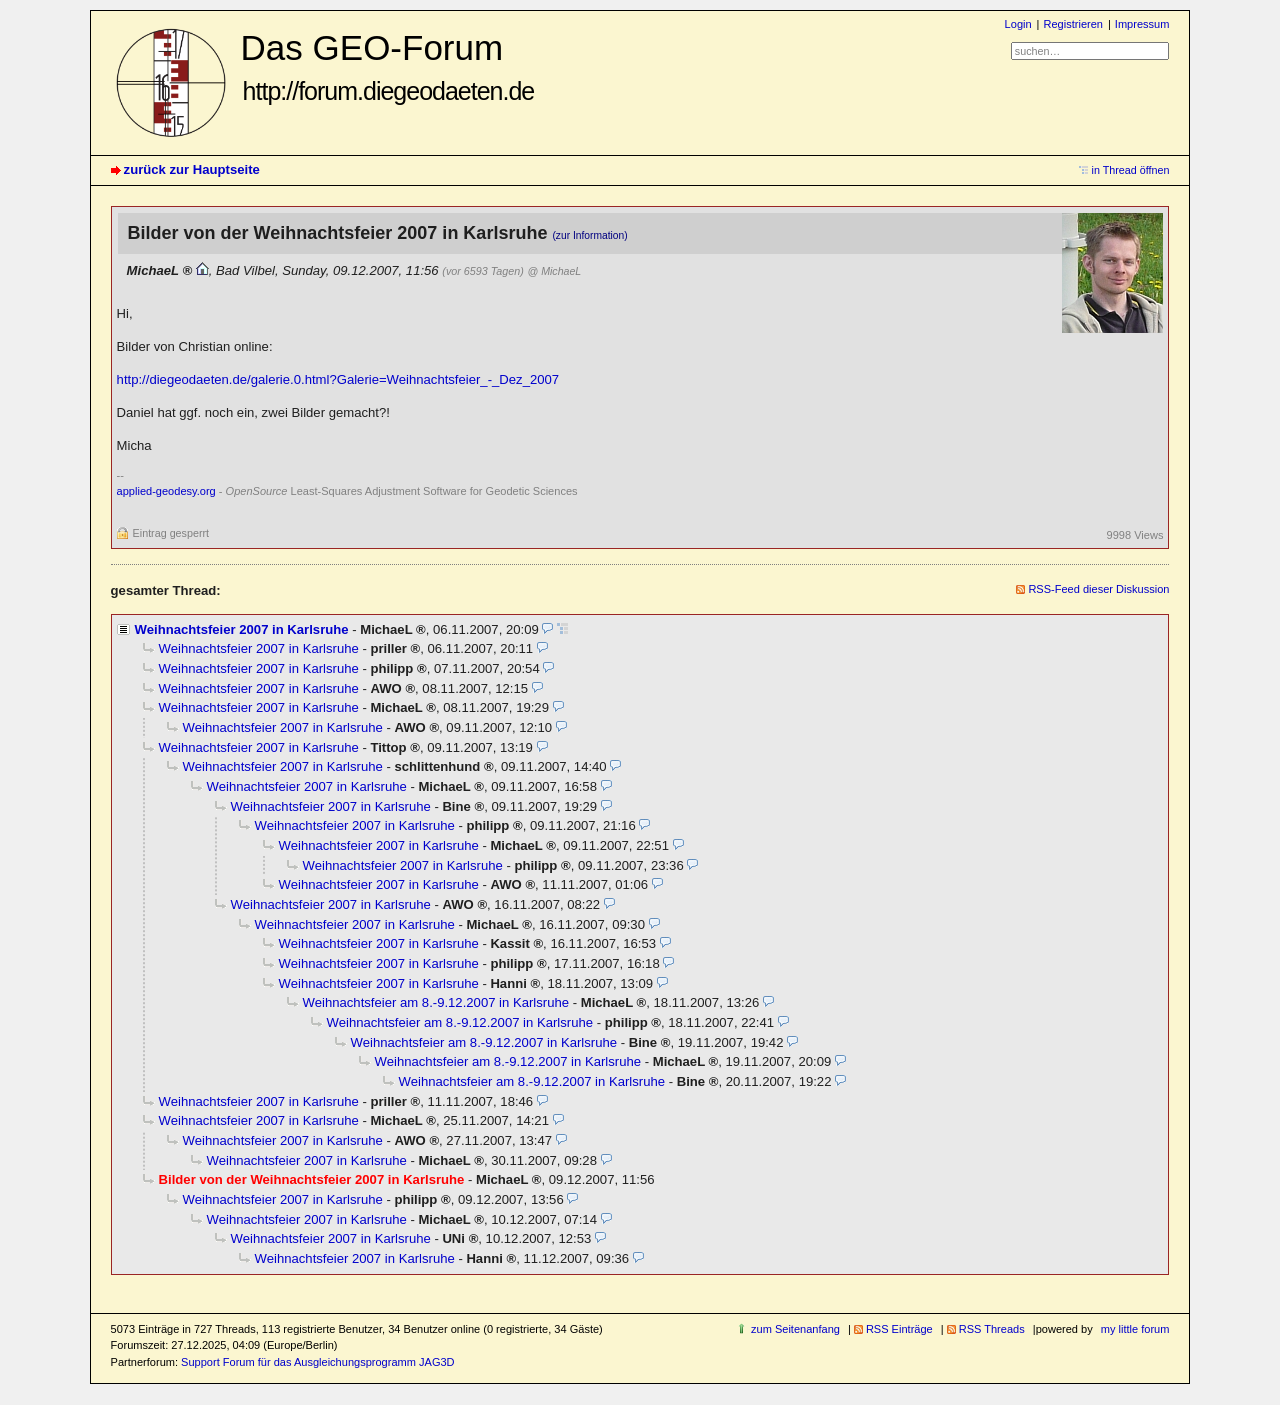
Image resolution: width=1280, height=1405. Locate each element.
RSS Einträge (899, 1329)
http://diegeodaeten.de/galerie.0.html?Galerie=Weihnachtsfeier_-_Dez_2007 (338, 379)
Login (1018, 24)
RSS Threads (992, 1329)
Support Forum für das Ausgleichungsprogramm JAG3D (317, 1362)
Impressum (1142, 24)
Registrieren (1072, 24)
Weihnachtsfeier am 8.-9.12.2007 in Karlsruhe (436, 1002)
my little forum (1135, 1329)
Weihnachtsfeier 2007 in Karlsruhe (242, 629)
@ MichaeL (554, 271)
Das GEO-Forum (388, 66)
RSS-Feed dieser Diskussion (1098, 589)
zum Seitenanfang (795, 1329)
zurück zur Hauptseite (192, 169)
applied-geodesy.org (166, 491)
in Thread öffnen (1131, 170)
